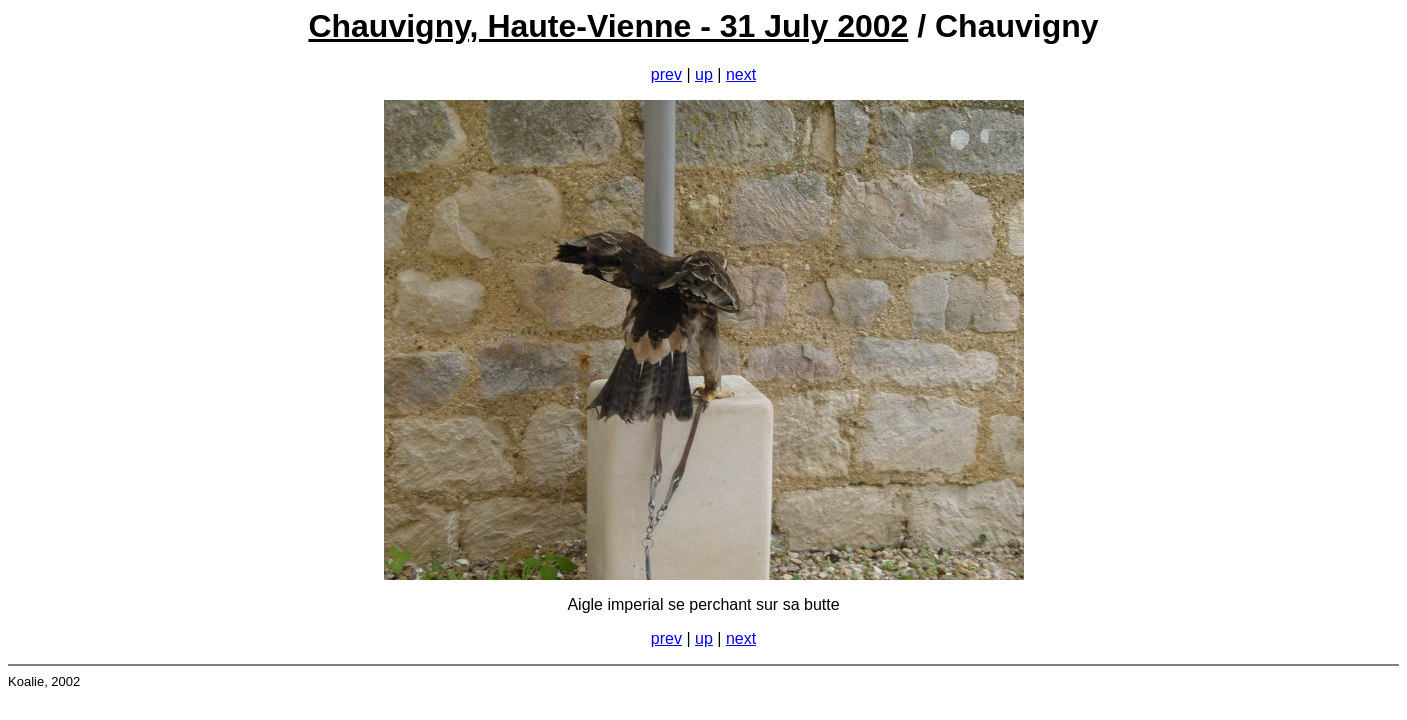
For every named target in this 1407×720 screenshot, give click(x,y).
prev (666, 74)
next (741, 74)
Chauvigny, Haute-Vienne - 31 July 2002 (608, 26)
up (704, 74)
